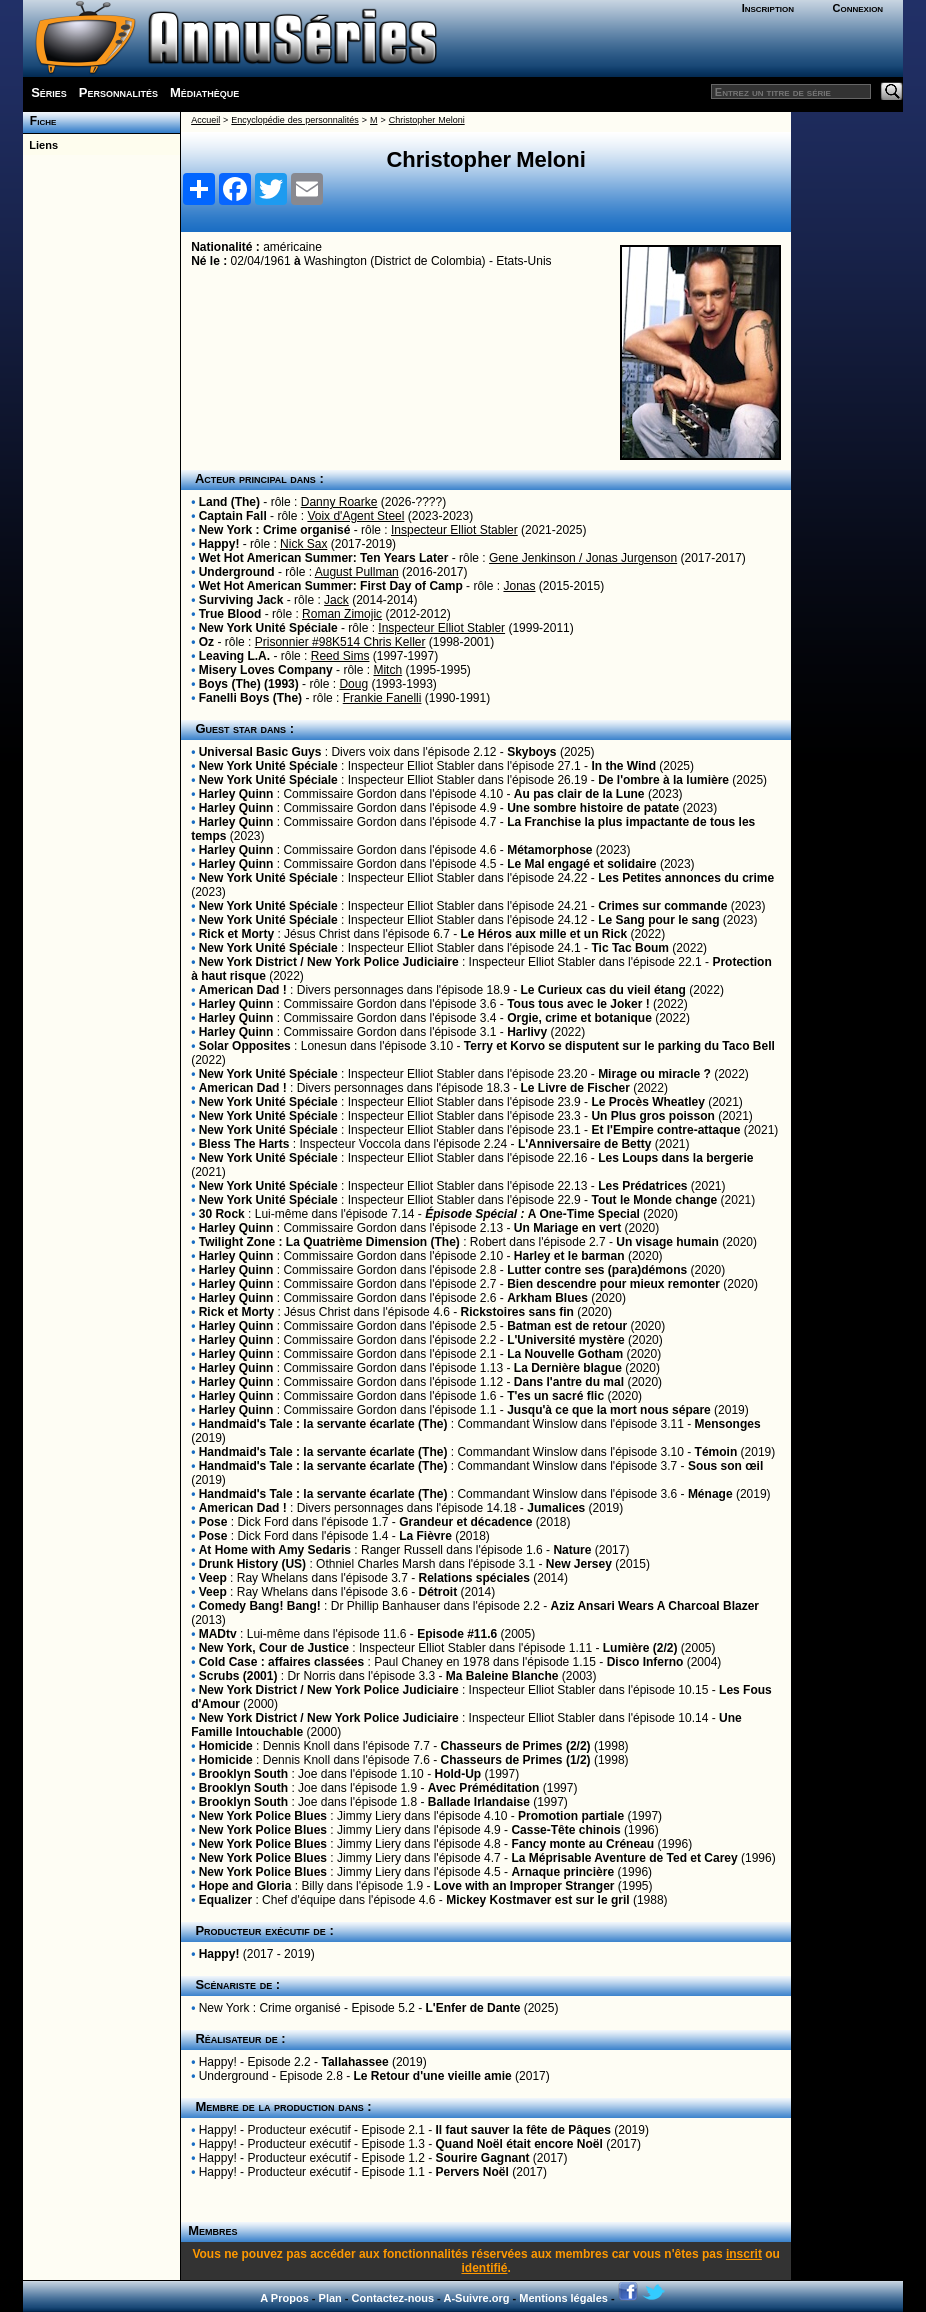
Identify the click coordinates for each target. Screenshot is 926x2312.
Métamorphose (549, 850)
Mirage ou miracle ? (654, 1074)
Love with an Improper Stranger (524, 1886)
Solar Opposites (245, 1046)
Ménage (710, 1494)
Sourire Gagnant (483, 2158)
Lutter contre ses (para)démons (597, 1270)
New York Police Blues (263, 1816)
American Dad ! (243, 990)
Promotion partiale (571, 1816)
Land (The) (229, 502)
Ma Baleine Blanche (502, 1676)
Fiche (39, 121)
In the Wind (623, 766)
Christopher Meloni (427, 120)
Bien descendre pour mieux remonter (613, 1284)
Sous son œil (725, 1466)
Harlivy (527, 1032)
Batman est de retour (567, 1326)
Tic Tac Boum (630, 948)
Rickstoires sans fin (516, 1312)
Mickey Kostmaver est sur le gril (537, 1900)
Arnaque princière (562, 1872)
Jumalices (556, 1508)
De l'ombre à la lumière (663, 780)
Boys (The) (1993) (249, 684)
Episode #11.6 (457, 1634)
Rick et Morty (236, 934)
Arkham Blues (547, 1298)
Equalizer (225, 1900)
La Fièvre (425, 1536)
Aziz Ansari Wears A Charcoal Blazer (655, 1606)
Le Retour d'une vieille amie (432, 2076)
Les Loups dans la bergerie (675, 1158)
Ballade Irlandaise (479, 1802)
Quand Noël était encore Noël (519, 2144)
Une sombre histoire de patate (593, 808)
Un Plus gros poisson (652, 1116)
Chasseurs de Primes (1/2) (515, 1760)
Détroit (438, 1592)
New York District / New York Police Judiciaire (329, 962)
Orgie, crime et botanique (579, 1018)
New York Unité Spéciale (268, 628)
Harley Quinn (236, 794)
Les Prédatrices (642, 1186)
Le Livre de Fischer (575, 1088)
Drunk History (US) (252, 1564)
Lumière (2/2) (640, 1648)
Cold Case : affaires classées (281, 1662)
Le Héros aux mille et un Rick (543, 934)
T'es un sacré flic (555, 1396)
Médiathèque (204, 92)
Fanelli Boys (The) (250, 698)
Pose (213, 1522)
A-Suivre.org (476, 2298)
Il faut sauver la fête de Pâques (523, 2130)
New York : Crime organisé (275, 530)
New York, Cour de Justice (274, 1648)
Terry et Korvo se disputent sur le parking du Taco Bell (619, 1046)
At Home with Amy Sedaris (275, 1550)
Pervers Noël (472, 2172)
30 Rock (222, 1214)
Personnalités (118, 92)
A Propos (284, 2298)
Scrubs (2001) (238, 1676)
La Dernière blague (568, 1368)
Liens (40, 145)
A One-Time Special (532, 1214)
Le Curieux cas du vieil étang (603, 990)
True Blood (230, 614)
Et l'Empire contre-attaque (665, 1130)
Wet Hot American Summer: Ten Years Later (324, 558)
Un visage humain (667, 1242)
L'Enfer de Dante (472, 2008)
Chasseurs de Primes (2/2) (515, 1746)
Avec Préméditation (484, 1788)
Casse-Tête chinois (565, 1830)
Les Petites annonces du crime (686, 878)
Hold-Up (457, 1774)
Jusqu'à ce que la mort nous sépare (609, 1410)
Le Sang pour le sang (658, 920)
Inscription (768, 8)
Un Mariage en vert (567, 1228)
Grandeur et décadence (465, 1522)
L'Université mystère (566, 1340)
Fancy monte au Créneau (582, 1844)
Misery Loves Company (266, 670)
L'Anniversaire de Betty (585, 1144)
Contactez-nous (393, 2298)
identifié (484, 2268)
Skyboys (531, 752)
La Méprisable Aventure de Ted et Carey (624, 1858)
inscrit (744, 2254)
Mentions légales (563, 2298)
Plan (330, 2298)
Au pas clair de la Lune (579, 794)
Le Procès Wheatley (647, 1102)
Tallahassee (354, 2062)
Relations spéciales (474, 1578)
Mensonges (728, 1424)
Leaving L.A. (234, 656)
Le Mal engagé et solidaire (581, 864)
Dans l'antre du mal (569, 1382)
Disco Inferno (645, 1662)
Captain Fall (233, 516)
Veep (213, 1578)
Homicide (226, 1746)
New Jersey (579, 1564)
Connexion (858, 8)
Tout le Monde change (654, 1200)
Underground (237, 572)
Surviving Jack (241, 600)
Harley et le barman (569, 1256)
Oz (206, 642)
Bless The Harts (244, 1144)
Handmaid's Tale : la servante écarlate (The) (323, 1424)
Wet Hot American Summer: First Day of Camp (331, 586)
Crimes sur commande (662, 906)
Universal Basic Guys (260, 752)
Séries (49, 92)
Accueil (205, 120)
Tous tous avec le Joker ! (578, 1004)
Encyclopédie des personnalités (294, 120)
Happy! (219, 544)
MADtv (218, 1634)
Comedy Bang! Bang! (260, 1606)
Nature (572, 1550)
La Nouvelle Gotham (565, 1354)
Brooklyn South (243, 1774)
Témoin (716, 1452)
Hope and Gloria (245, 1886)
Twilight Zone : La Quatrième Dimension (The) (329, 1242)
